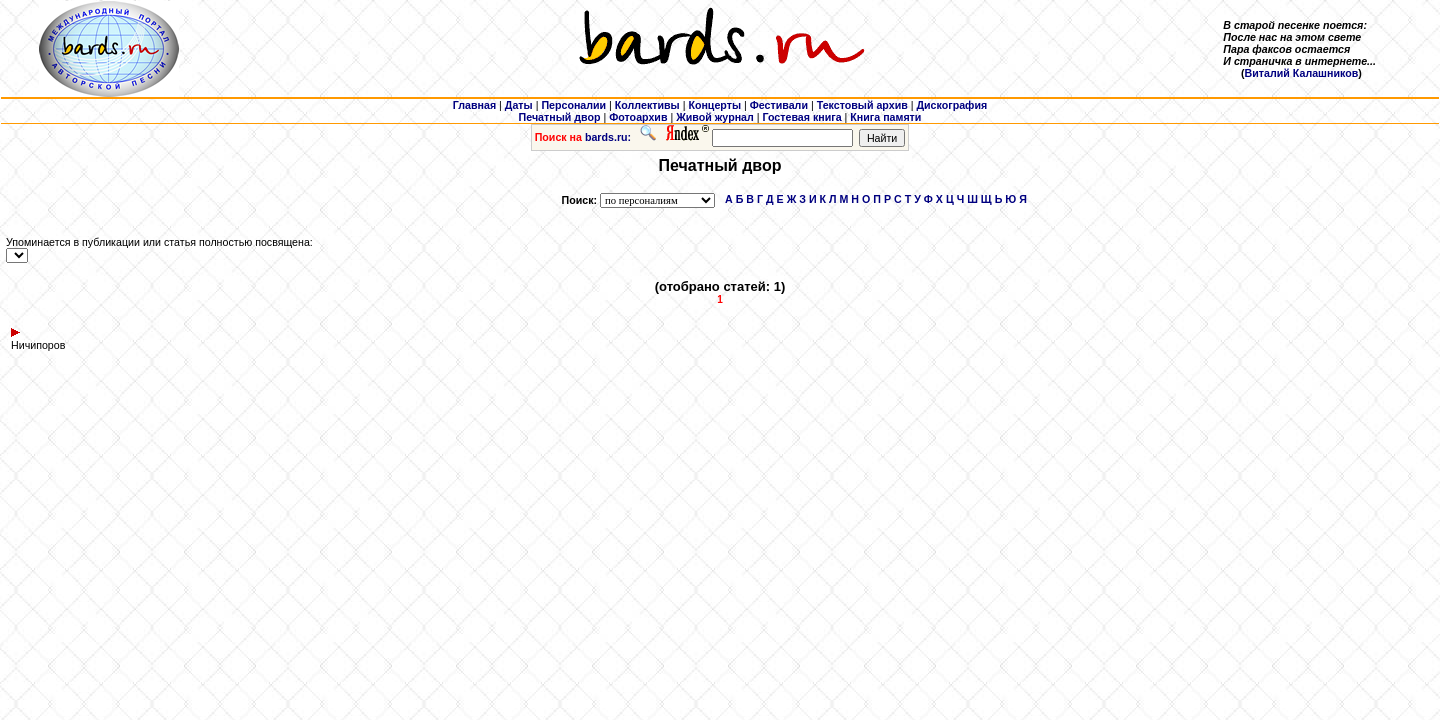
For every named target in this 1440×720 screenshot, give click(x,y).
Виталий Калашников (1302, 73)
